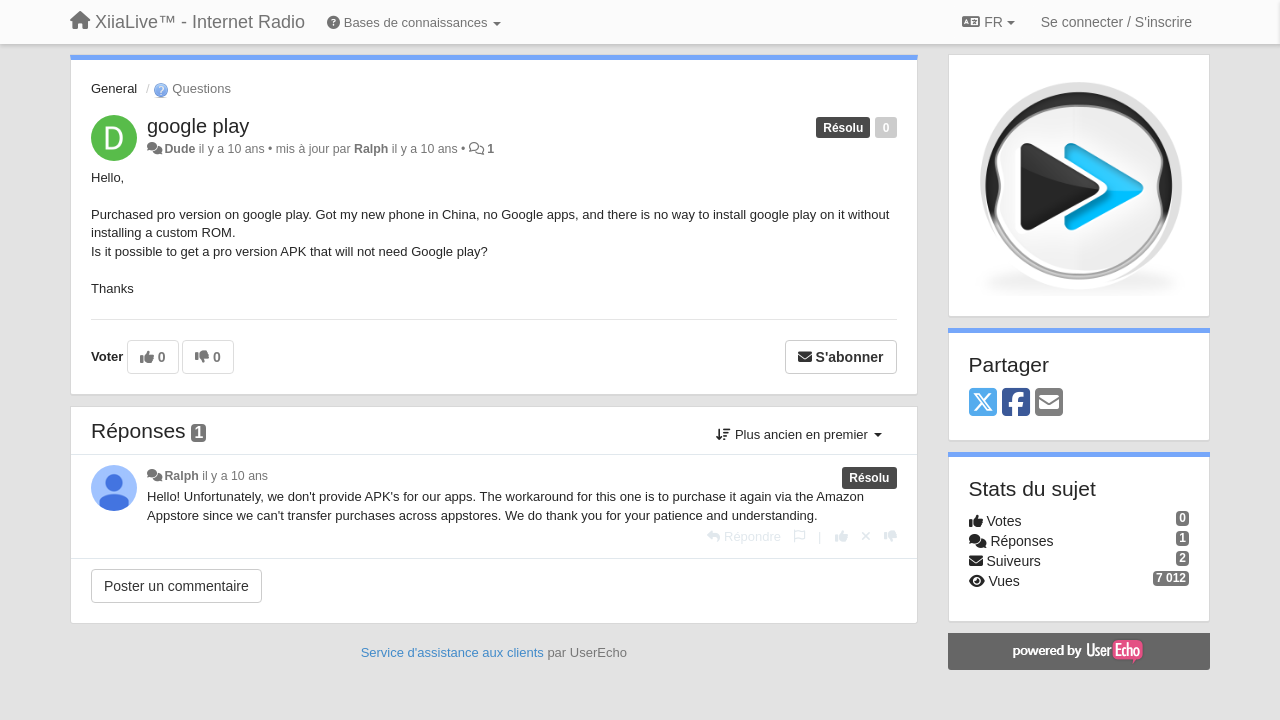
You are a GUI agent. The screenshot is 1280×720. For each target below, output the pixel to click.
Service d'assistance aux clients (452, 652)
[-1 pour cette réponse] (890, 536)
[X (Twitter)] (983, 403)
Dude (179, 149)
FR (988, 22)
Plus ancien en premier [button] (798, 434)
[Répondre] (744, 536)
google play (198, 126)
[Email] (1049, 403)
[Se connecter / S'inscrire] (1116, 22)
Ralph (371, 149)
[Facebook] (1016, 403)
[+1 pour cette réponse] (841, 536)
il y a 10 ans (235, 476)
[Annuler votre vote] (866, 536)
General (114, 88)
